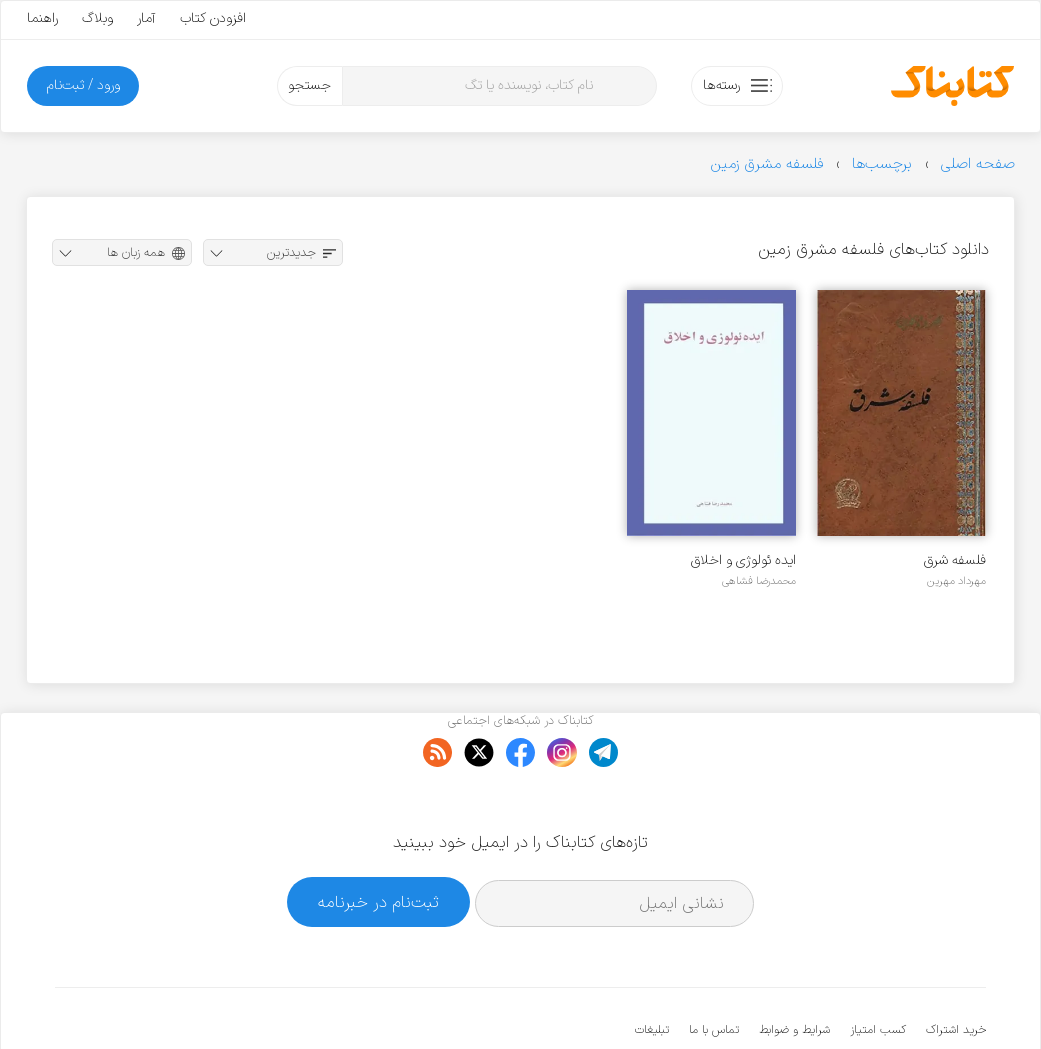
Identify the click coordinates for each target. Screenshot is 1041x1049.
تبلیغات (652, 969)
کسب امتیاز (878, 969)
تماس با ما (714, 969)
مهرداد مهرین (956, 581)
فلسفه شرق (955, 560)
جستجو (309, 85)
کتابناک (880, 1000)
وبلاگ (97, 18)
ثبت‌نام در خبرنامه (378, 840)
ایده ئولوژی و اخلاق (743, 560)
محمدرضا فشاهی (759, 581)
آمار (146, 18)
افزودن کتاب (213, 18)
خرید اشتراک (956, 969)
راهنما (42, 18)
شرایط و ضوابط (794, 969)
